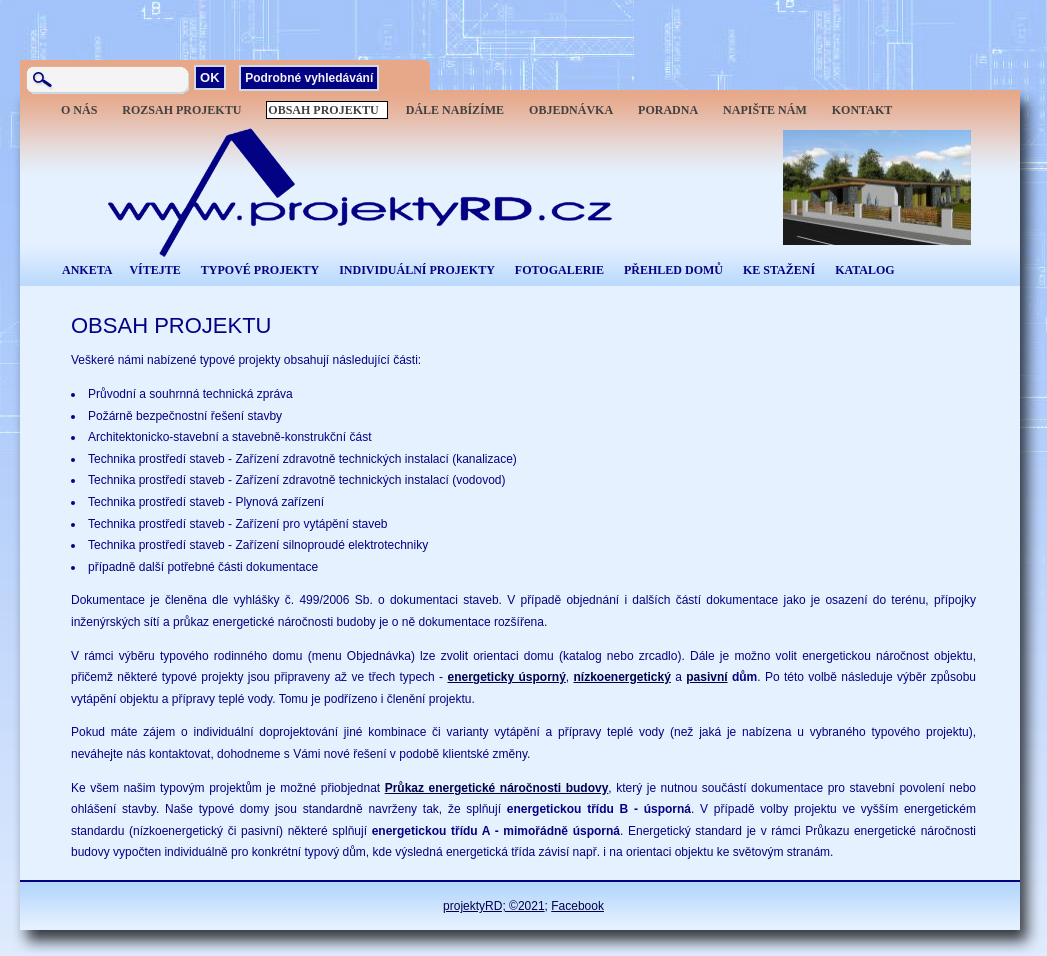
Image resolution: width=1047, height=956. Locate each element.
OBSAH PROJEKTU (323, 110)
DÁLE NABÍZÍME (455, 110)
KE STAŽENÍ (779, 270)
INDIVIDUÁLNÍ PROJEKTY (417, 270)
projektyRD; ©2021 (494, 906)
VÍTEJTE (154, 270)
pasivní (706, 677)
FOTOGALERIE (559, 270)
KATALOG (865, 270)
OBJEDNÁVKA (571, 110)
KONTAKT (862, 110)
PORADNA (668, 110)
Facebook (577, 906)
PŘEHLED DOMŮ (673, 270)
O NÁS (79, 110)
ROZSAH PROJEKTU (181, 110)
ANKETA (87, 270)
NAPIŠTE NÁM (765, 110)
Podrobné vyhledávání (309, 78)
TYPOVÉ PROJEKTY (260, 270)
